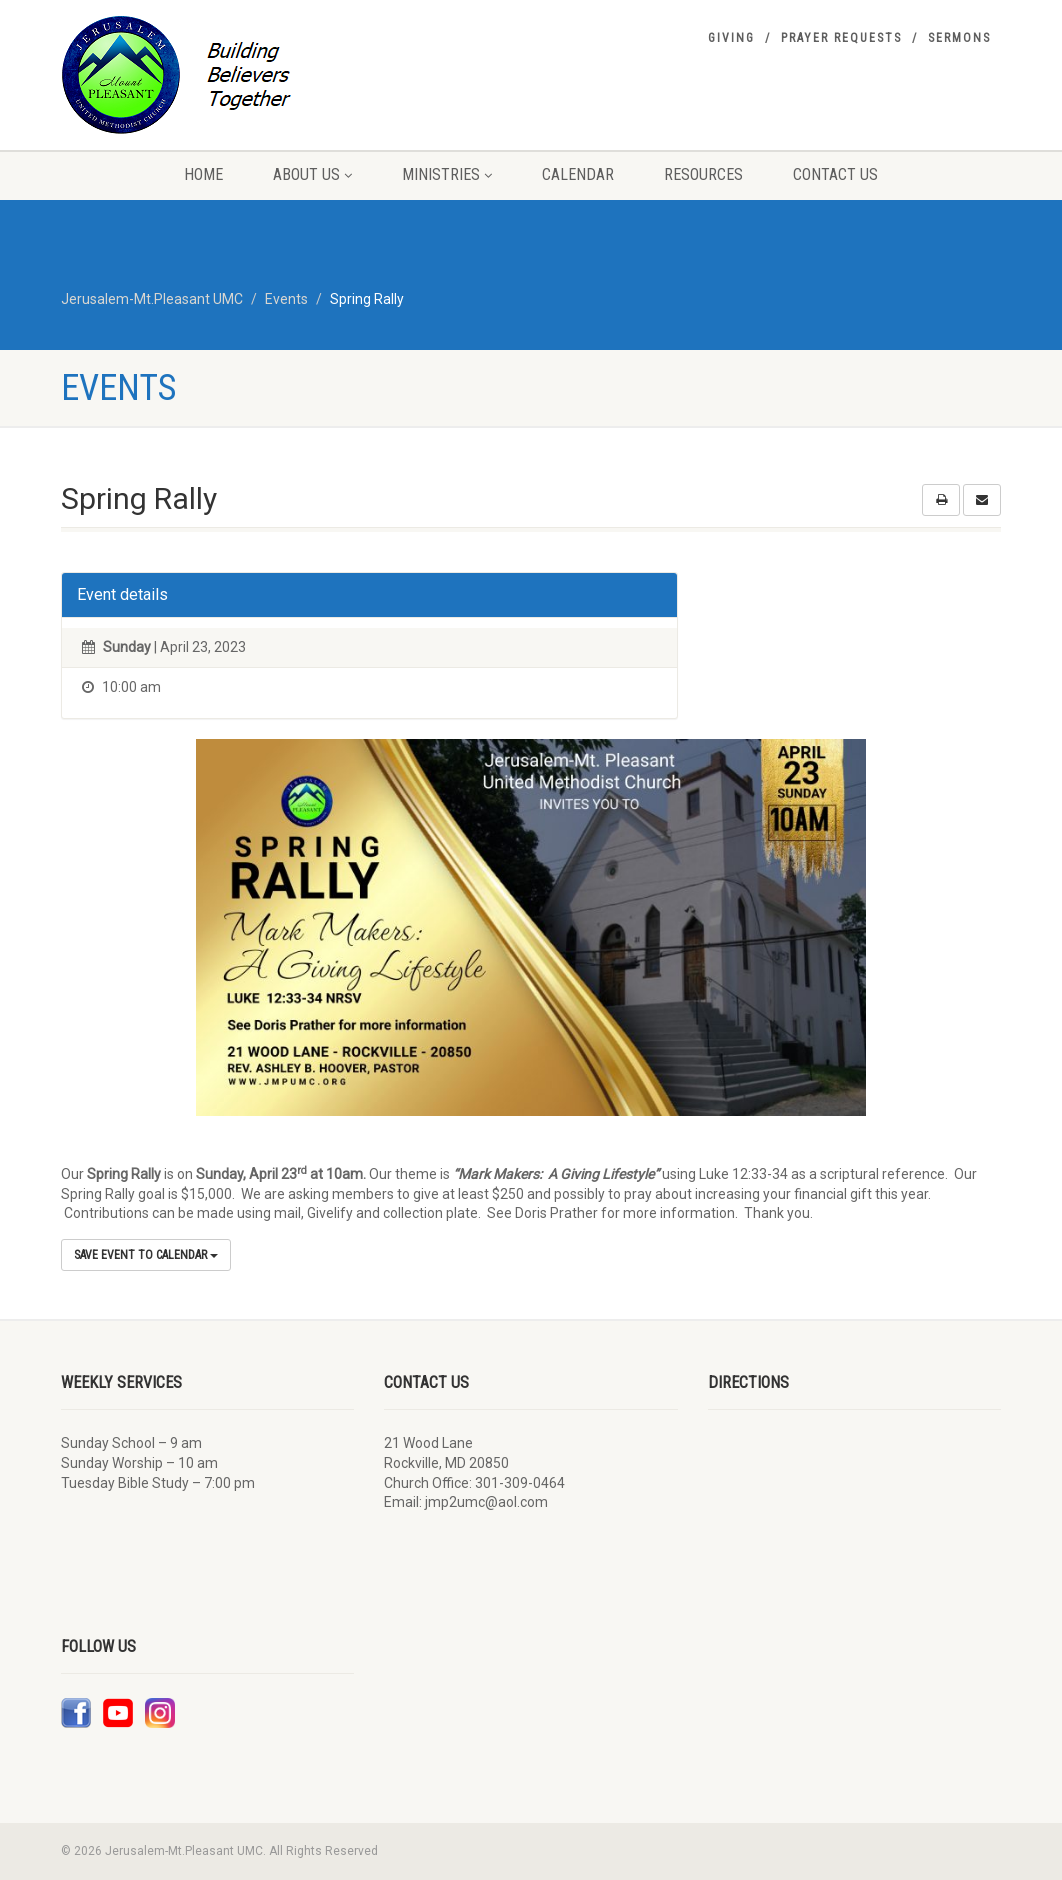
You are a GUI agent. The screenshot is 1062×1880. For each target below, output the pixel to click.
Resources (703, 174)
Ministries (447, 174)
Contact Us (835, 174)
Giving (731, 38)
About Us (312, 174)
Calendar (578, 174)
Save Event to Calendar (146, 1255)
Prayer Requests (841, 38)
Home (203, 174)
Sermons (959, 38)
